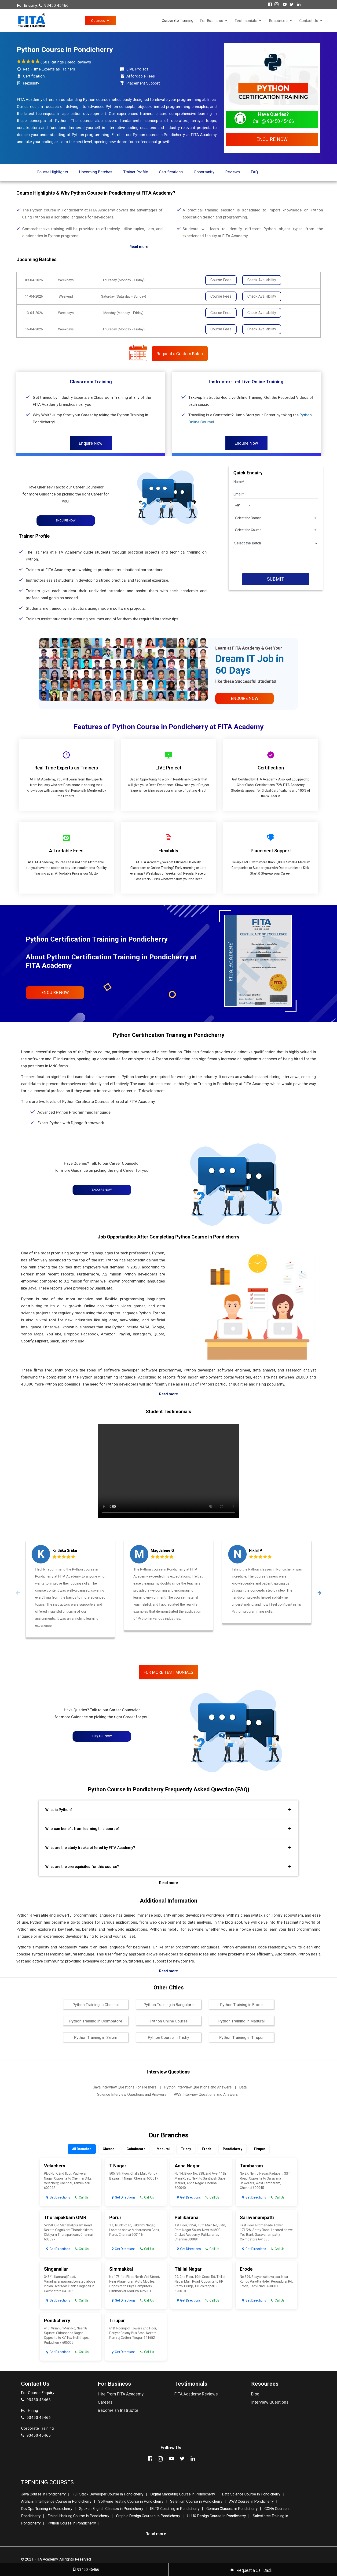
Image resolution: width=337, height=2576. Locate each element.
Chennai (109, 2149)
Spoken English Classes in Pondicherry (111, 2508)
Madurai (163, 2149)
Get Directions (58, 2197)
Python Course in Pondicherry (72, 2523)
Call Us (82, 2197)
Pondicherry (232, 2149)
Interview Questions (270, 2402)
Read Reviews (79, 62)
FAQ (254, 172)
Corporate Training (178, 20)
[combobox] (242, 506)
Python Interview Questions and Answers (198, 2087)
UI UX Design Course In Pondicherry (216, 2516)
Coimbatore (136, 2149)
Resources (278, 20)
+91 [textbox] (238, 505)
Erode (207, 2149)
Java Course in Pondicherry (43, 2494)
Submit (275, 579)
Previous (17, 1592)
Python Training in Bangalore (169, 2004)
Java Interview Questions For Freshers (125, 2087)
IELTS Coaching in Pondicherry (175, 2508)
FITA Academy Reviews (196, 2393)
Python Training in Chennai (96, 2004)
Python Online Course (168, 2021)
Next (319, 1592)
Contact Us (308, 20)
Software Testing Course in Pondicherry (130, 2501)
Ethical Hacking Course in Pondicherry (78, 2516)
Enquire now (66, 520)
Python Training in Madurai (241, 2021)
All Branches (82, 2149)
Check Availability (261, 280)
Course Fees (220, 280)
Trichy (186, 2149)
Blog (255, 2393)
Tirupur (259, 2149)
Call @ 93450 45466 (273, 121)
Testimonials (246, 20)
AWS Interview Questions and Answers (206, 2094)
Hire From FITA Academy (121, 2393)
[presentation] (268, 560)
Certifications (171, 172)
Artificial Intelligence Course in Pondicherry (56, 2501)
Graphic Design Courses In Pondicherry (148, 2516)
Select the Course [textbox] (248, 530)
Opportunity (204, 172)
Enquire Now (91, 443)
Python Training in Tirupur (241, 2037)
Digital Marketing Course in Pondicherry (182, 2494)
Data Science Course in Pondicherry (251, 2494)
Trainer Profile (135, 172)
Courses (98, 20)
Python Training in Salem (95, 2037)
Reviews (232, 172)
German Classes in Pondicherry (232, 2508)
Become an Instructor (118, 2410)
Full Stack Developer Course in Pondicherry (108, 2494)
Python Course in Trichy (168, 2037)
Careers (105, 2402)
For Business (211, 20)
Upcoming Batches (95, 172)
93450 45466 (56, 5)
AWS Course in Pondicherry (251, 2501)
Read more (138, 246)
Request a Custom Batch (180, 353)
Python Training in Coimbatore (95, 2021)
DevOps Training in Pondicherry (46, 2508)
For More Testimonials (168, 1672)
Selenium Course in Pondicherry (196, 2501)
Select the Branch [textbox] (248, 518)
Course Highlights (52, 172)
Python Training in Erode (241, 2004)
